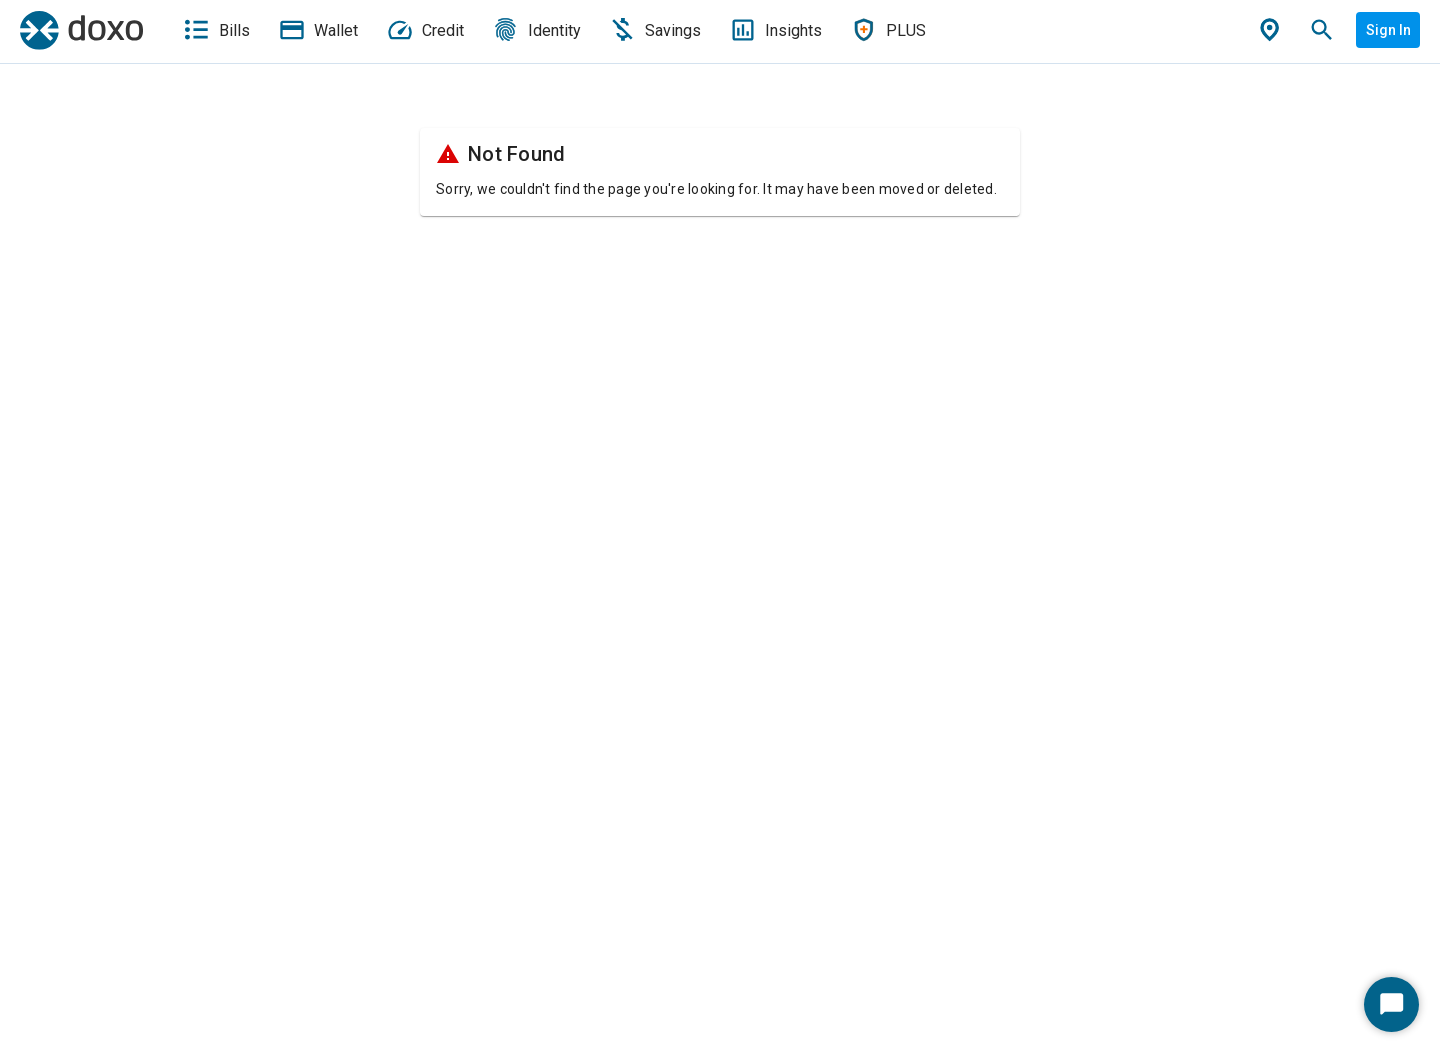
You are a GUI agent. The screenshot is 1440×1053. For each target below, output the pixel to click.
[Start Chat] (1391, 1004)
